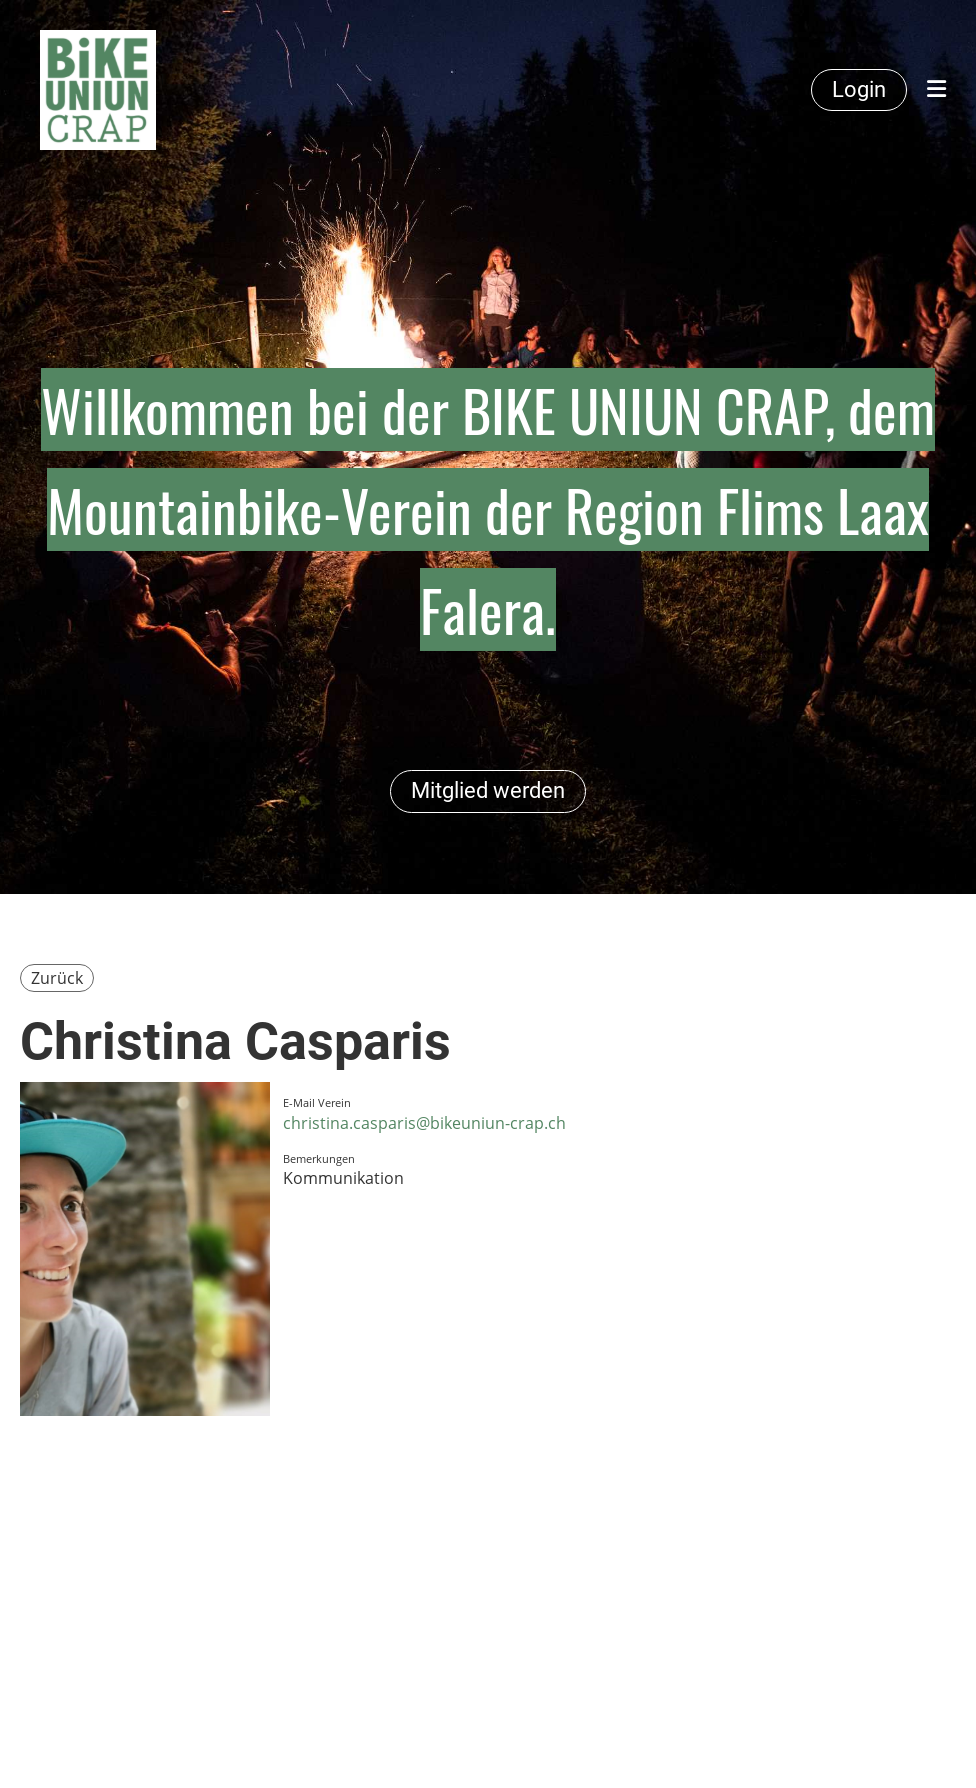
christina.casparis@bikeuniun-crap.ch (424, 1123)
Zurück (57, 978)
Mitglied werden (488, 790)
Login (859, 89)
